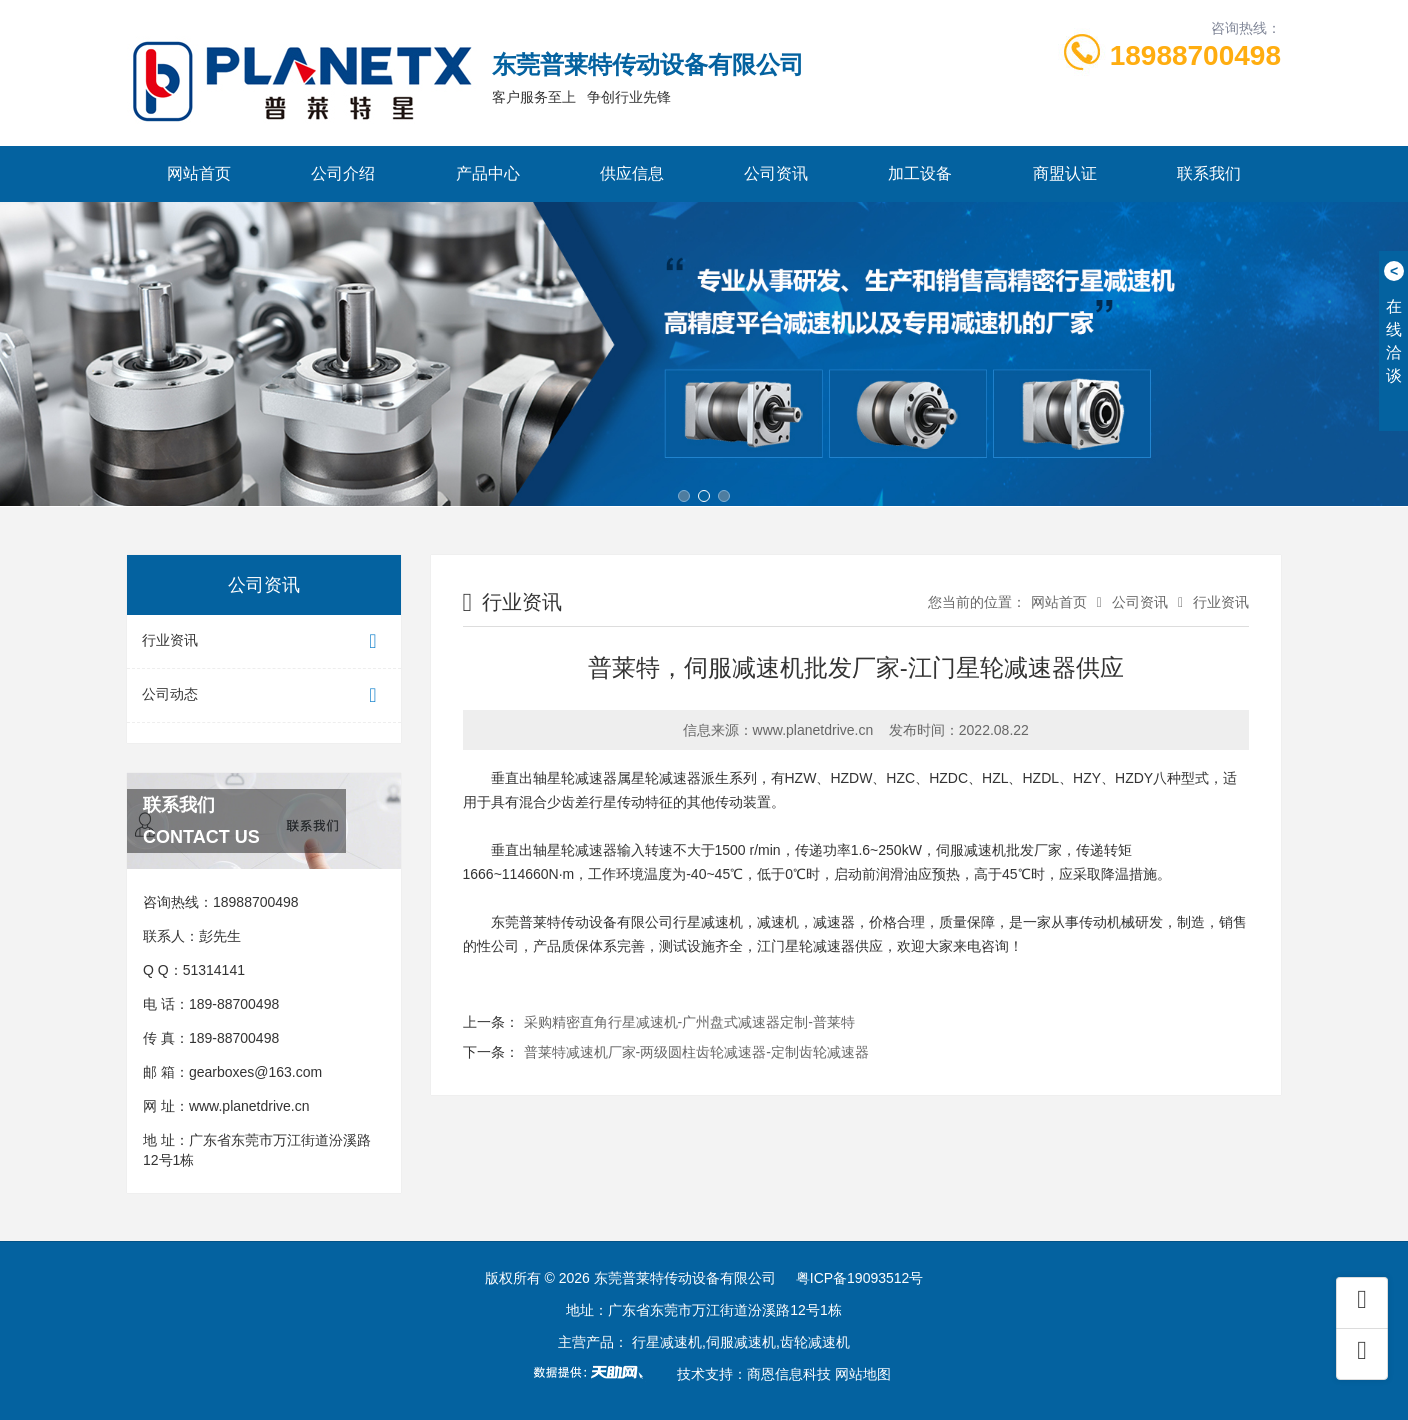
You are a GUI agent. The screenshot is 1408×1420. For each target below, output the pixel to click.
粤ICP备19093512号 (860, 1278)
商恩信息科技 (789, 1374)
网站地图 (863, 1374)
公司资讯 (776, 173)
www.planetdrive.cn (249, 1106)
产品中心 (488, 173)
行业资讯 (264, 641)
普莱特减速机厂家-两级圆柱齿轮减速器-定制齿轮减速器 (696, 1052)
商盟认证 (1065, 173)
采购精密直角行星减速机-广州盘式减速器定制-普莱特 (689, 1022)
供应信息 (632, 173)
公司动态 (264, 695)
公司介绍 (343, 173)
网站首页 (199, 173)
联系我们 (1209, 173)
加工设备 (920, 173)
